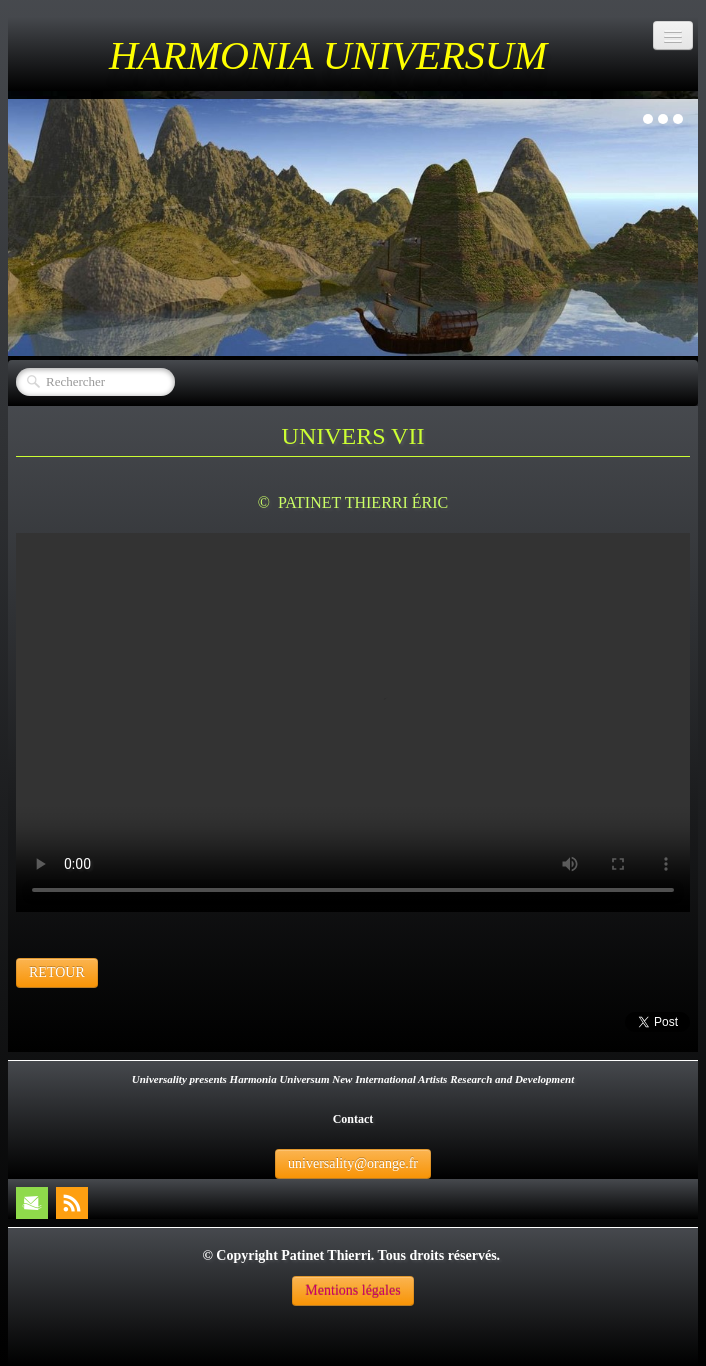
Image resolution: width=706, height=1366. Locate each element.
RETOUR (57, 972)
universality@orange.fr (353, 1163)
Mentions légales (352, 1290)
